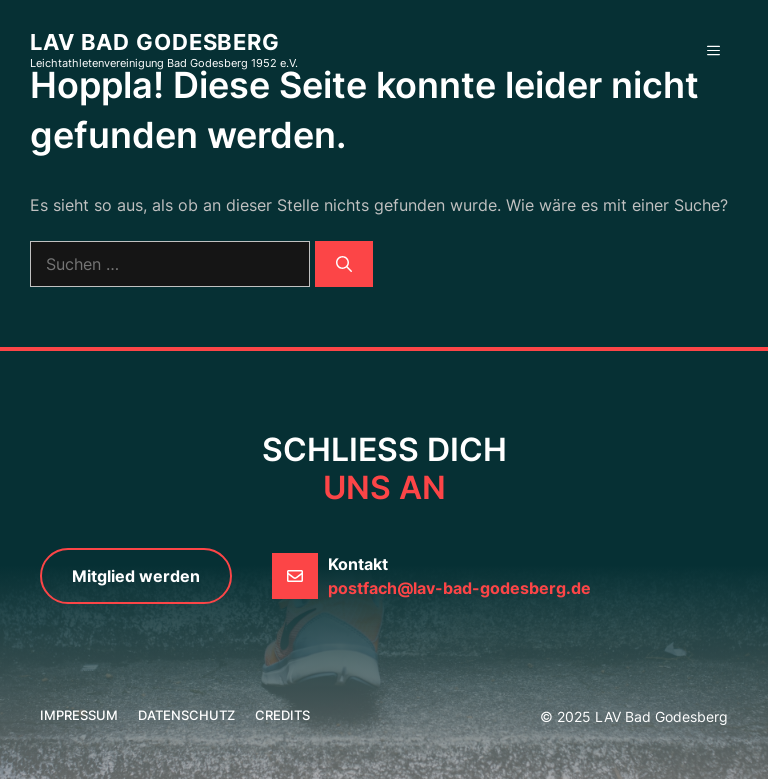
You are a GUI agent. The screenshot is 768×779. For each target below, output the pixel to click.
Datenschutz (186, 715)
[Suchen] (344, 264)
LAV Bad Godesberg (155, 42)
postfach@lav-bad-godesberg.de (459, 588)
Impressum (79, 715)
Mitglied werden (136, 576)
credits (282, 715)
